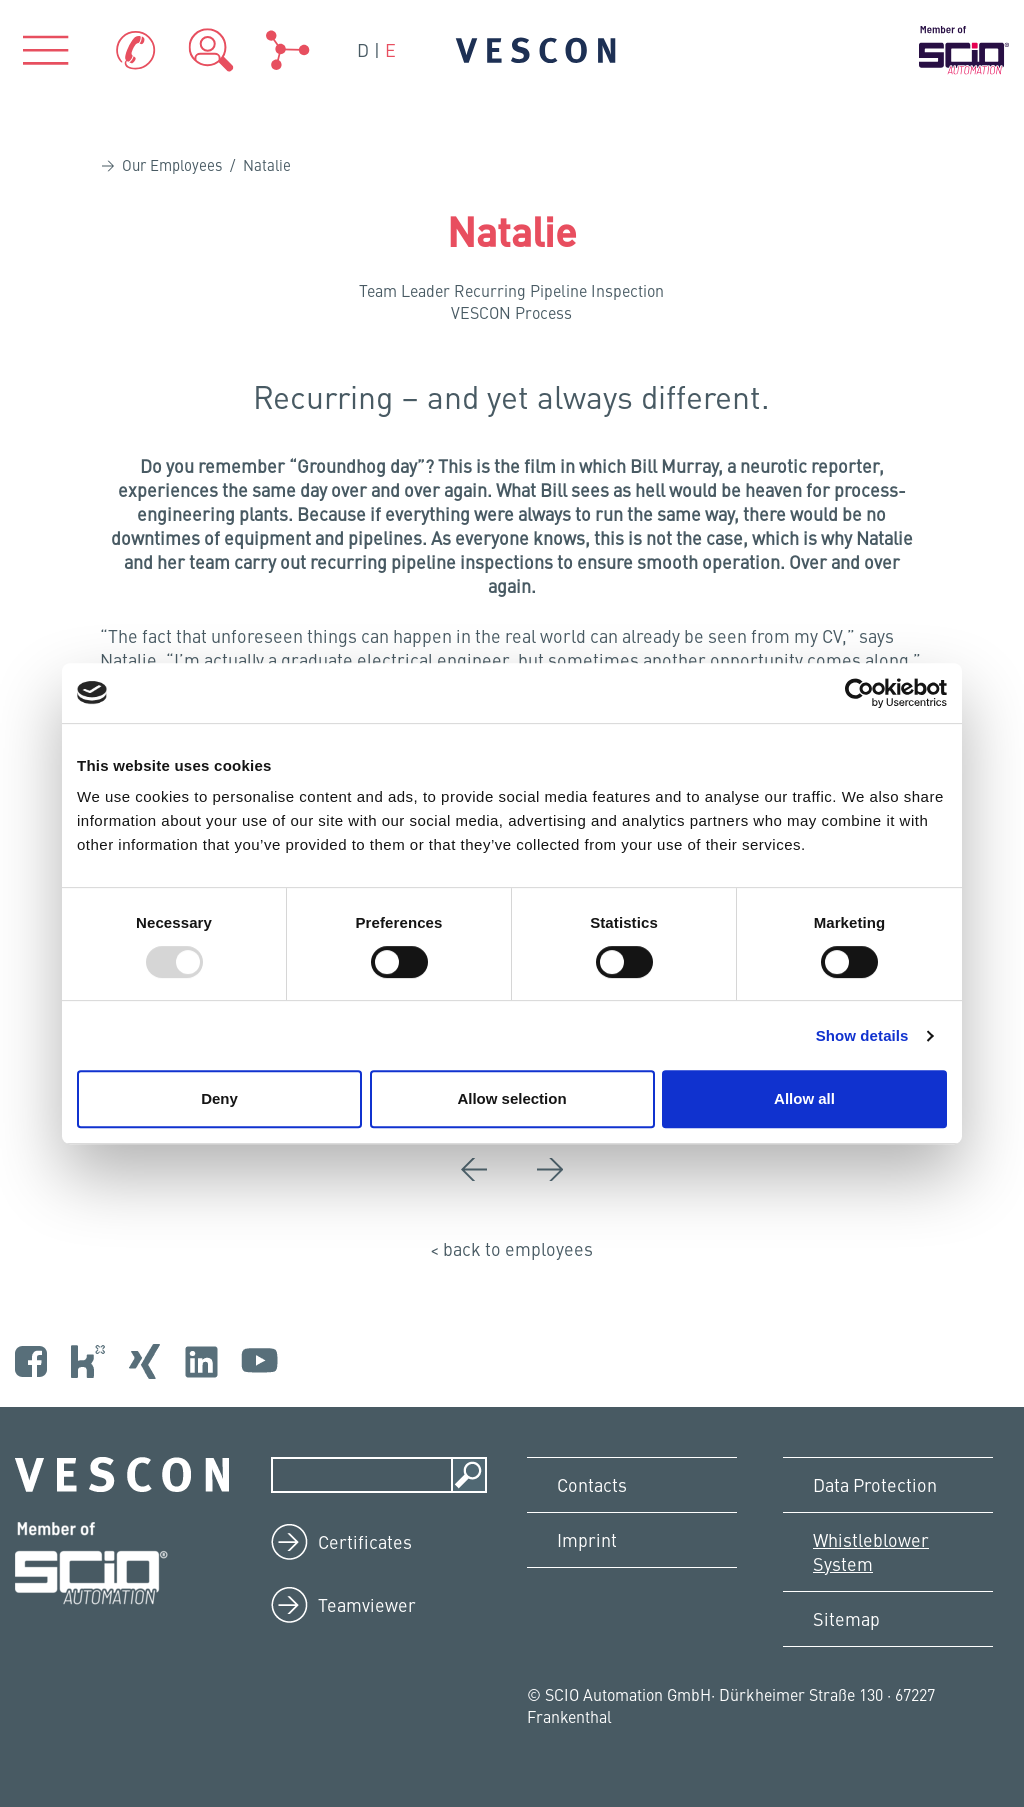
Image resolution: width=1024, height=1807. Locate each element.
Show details (862, 1035)
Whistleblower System (871, 1551)
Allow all (804, 1098)
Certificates (365, 1541)
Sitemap (846, 1618)
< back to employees (511, 1248)
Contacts (592, 1484)
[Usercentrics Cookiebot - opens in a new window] (859, 693)
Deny (219, 1098)
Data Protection (875, 1484)
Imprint (587, 1539)
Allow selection (511, 1098)
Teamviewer (367, 1604)
